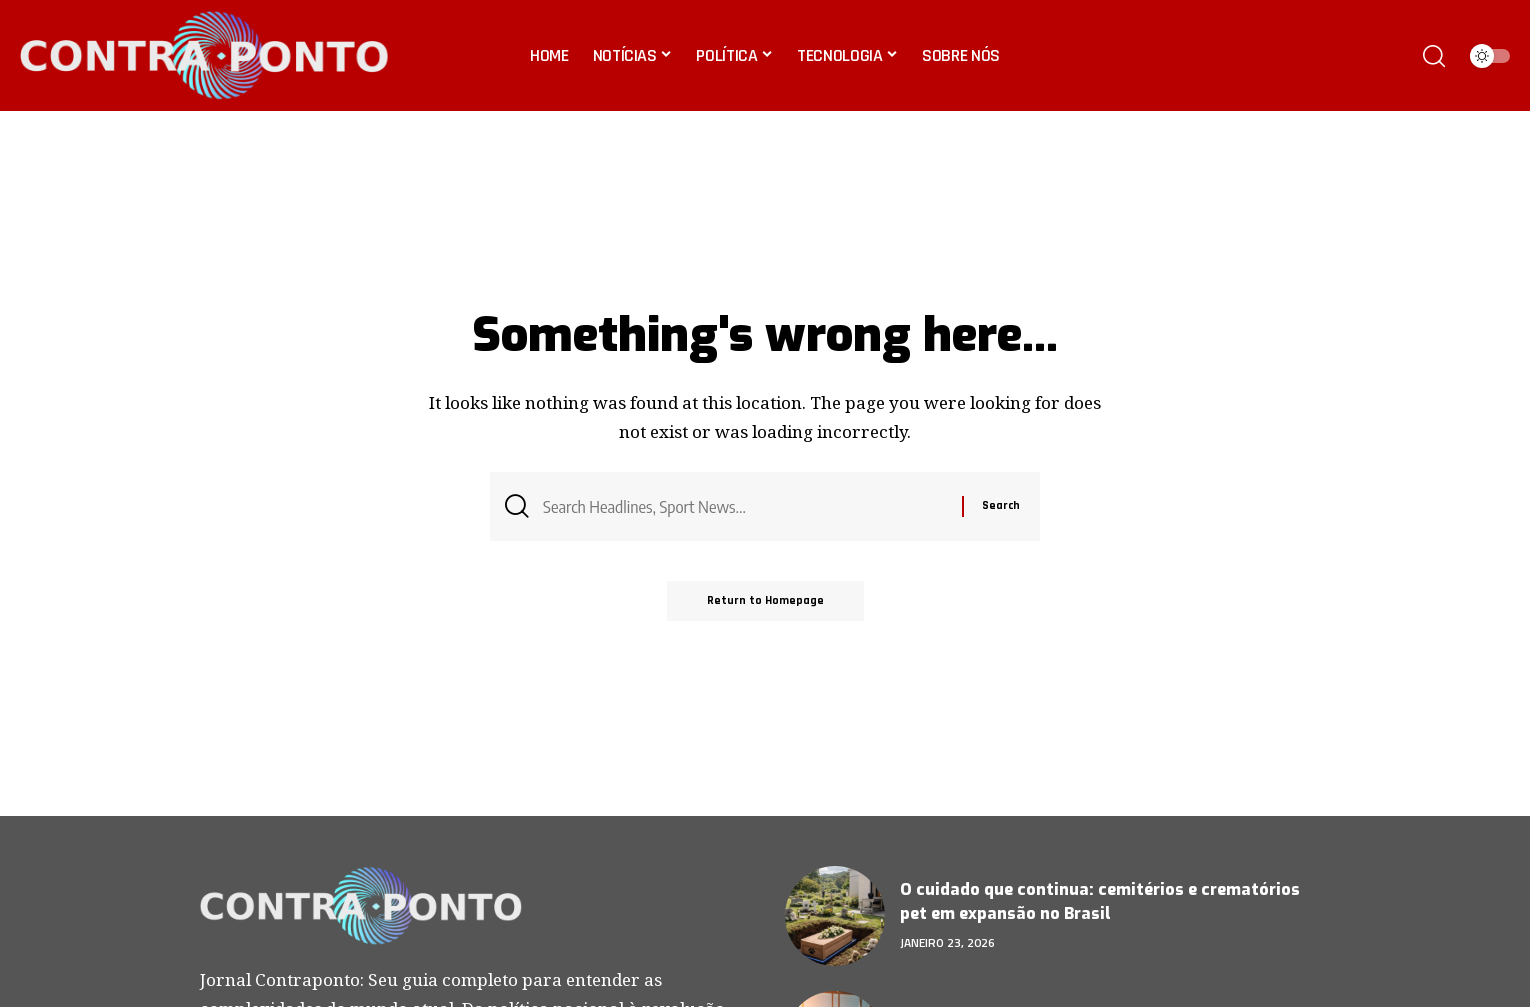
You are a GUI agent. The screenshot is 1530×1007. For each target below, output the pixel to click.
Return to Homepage (765, 600)
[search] (1434, 56)
